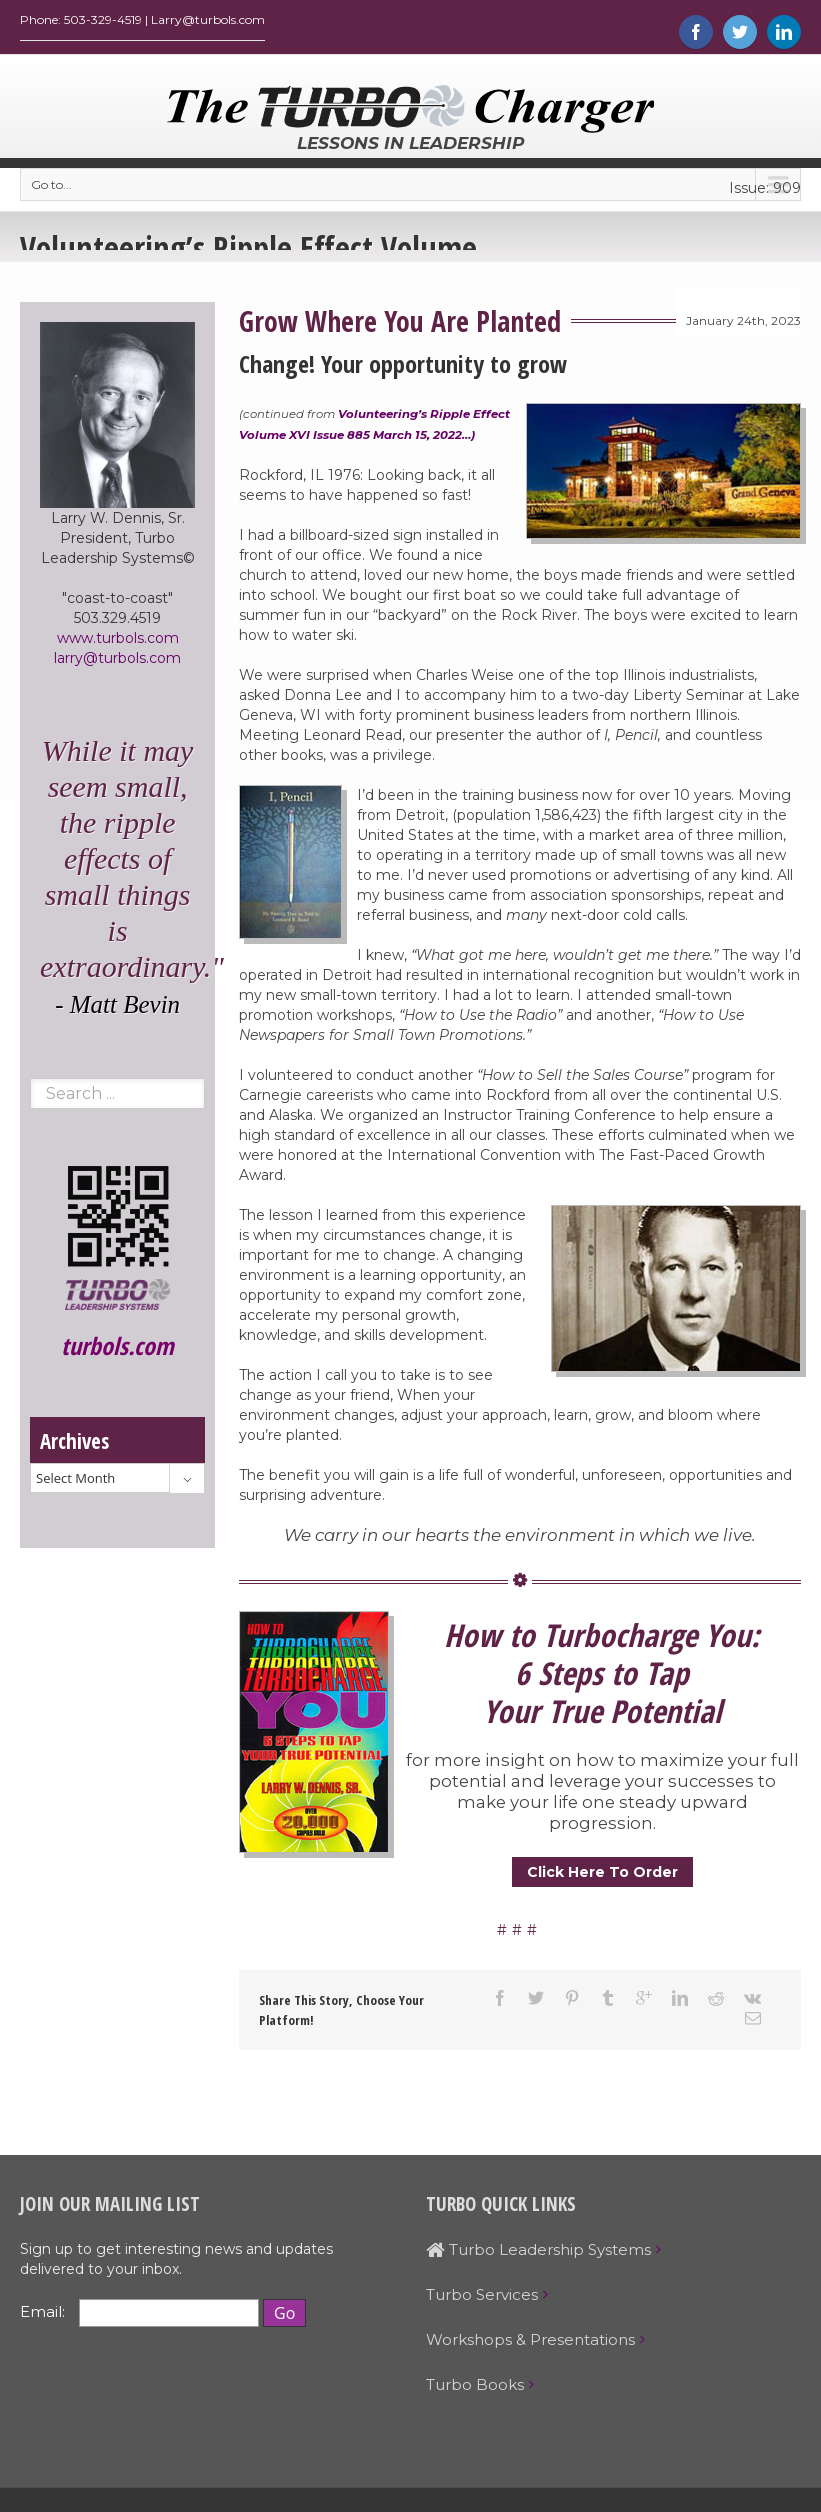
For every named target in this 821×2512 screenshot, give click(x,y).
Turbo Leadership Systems (538, 2254)
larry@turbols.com (117, 663)
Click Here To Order (602, 1877)
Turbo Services (482, 2299)
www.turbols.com (118, 643)
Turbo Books (475, 2389)
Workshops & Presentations (530, 2344)
